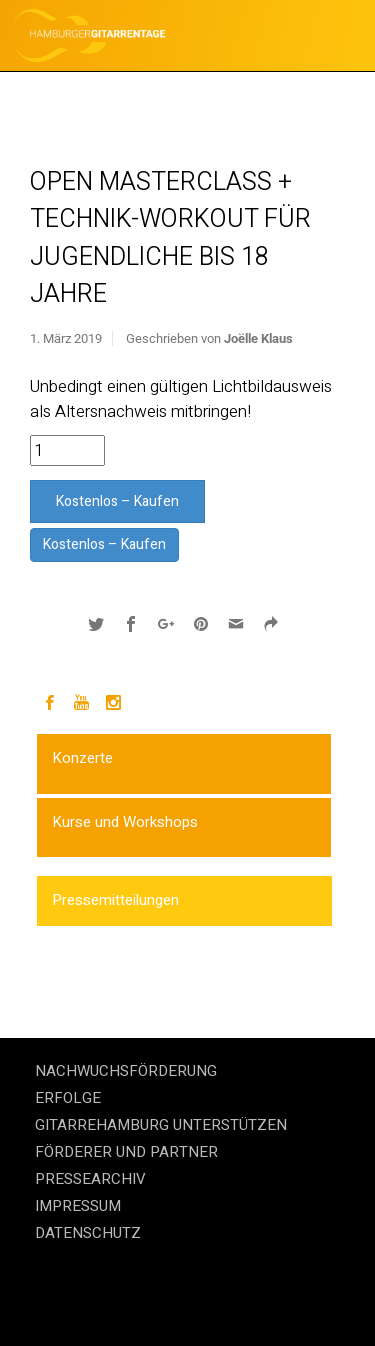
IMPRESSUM (78, 1206)
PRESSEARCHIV (90, 1179)
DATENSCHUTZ (88, 1233)
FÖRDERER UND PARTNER (126, 1152)
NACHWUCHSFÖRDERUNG (126, 1071)
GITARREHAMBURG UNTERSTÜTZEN (161, 1125)
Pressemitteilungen (115, 900)
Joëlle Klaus (258, 338)
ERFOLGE (68, 1098)
